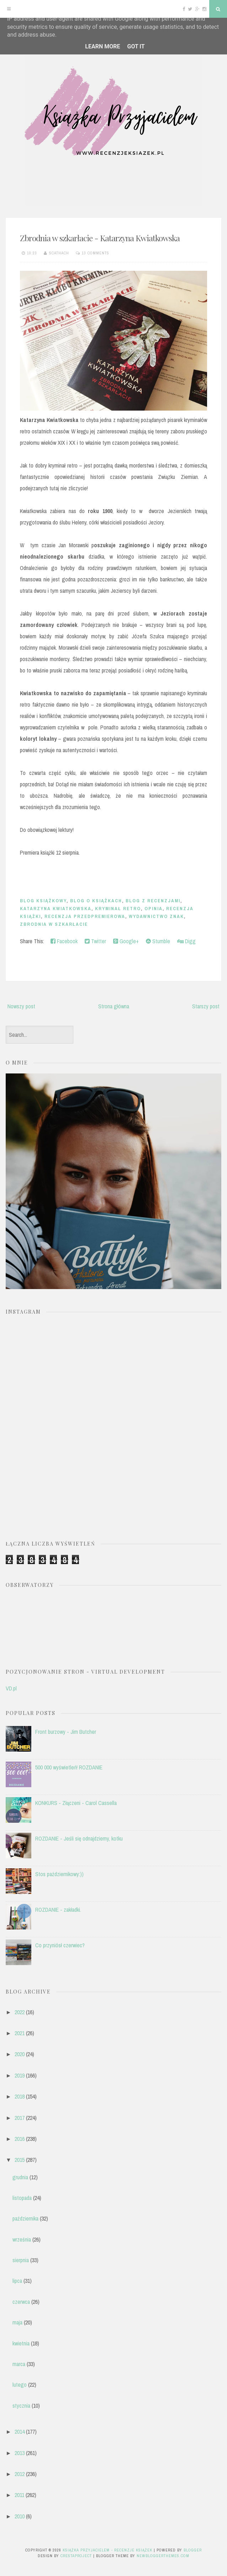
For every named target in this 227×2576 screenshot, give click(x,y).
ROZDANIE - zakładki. (58, 1909)
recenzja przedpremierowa (84, 916)
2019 (20, 2075)
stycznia (21, 2405)
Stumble (158, 941)
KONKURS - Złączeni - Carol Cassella (76, 1803)
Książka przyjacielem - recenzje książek (107, 2550)
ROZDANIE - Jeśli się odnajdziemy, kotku (79, 1838)
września (21, 2239)
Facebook (64, 941)
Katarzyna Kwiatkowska (55, 909)
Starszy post (206, 1006)
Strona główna (113, 1006)
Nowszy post (21, 1006)
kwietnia (21, 2343)
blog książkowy (43, 901)
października (25, 2218)
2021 (20, 2033)
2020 (20, 2054)
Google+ (126, 941)
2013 (20, 2453)
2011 (19, 2495)
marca (18, 2364)
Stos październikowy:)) (59, 1874)
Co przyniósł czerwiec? (60, 1945)
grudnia (20, 2177)
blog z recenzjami (153, 901)
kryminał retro (118, 909)
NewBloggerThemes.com (163, 2555)
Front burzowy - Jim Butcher (65, 1732)
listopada (22, 2198)
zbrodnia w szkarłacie (54, 924)
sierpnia (20, 2260)
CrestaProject (76, 2555)
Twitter (95, 941)
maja (17, 2322)
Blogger (193, 2550)
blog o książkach (96, 901)
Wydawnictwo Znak (156, 916)
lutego (19, 2384)
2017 (20, 2118)
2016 (20, 2139)
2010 (20, 2516)
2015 (20, 2160)
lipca (17, 2281)
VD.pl (11, 1688)
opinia (153, 909)
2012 (20, 2474)
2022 (20, 2012)
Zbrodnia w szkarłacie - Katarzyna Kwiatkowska (100, 237)
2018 (20, 2096)
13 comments (95, 252)
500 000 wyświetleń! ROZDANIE (68, 1767)
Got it (135, 46)
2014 (20, 2431)
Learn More (102, 46)
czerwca (21, 2302)
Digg (186, 941)
